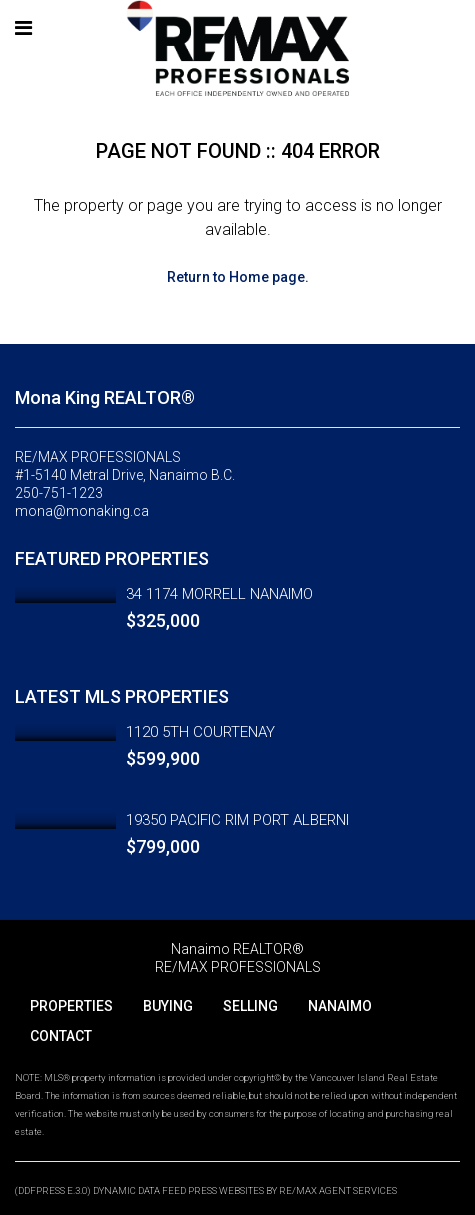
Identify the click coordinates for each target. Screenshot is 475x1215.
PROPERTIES (71, 1006)
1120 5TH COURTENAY (200, 732)
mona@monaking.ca (82, 511)
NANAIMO (340, 1006)
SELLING (250, 1006)
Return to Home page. (238, 277)
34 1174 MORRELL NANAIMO (219, 594)
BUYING (168, 1006)
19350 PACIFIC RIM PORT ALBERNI (237, 820)
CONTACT (61, 1036)
